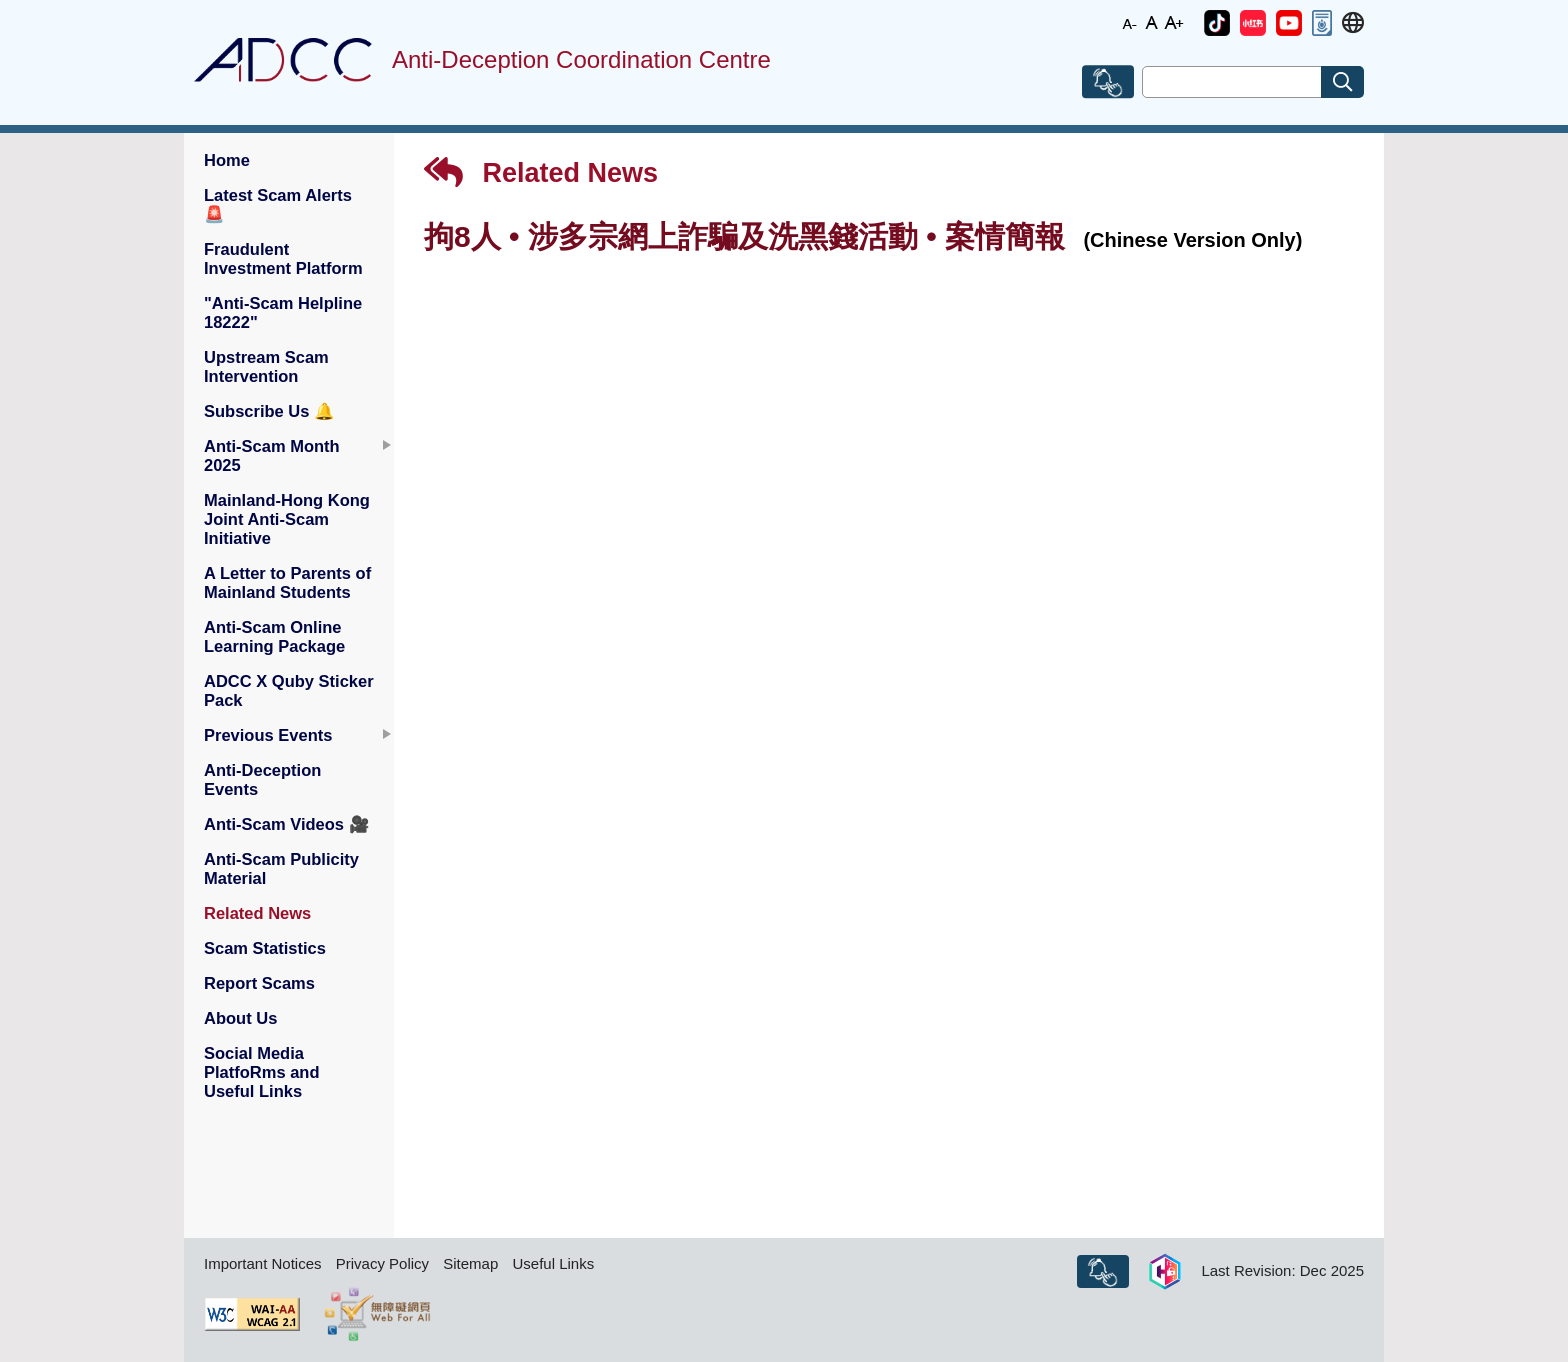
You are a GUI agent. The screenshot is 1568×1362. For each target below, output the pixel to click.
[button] (1217, 23)
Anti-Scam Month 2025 (272, 455)
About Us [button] (240, 1018)
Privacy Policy (382, 1263)
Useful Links (553, 1263)
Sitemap (470, 1263)
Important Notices (263, 1263)
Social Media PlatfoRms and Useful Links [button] (262, 1072)
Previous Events (268, 735)
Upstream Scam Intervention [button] (266, 366)
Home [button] (227, 160)
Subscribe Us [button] (269, 411)
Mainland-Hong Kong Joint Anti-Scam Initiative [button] (287, 519)
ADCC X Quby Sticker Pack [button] (289, 690)
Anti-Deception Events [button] (262, 779)
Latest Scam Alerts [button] (278, 204)
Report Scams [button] (259, 983)
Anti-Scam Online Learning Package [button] (274, 636)
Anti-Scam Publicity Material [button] (281, 868)
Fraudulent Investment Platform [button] (283, 258)
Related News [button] (257, 913)
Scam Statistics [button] (265, 948)
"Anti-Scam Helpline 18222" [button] (283, 312)
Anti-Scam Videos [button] (287, 824)
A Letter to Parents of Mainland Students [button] (287, 582)
